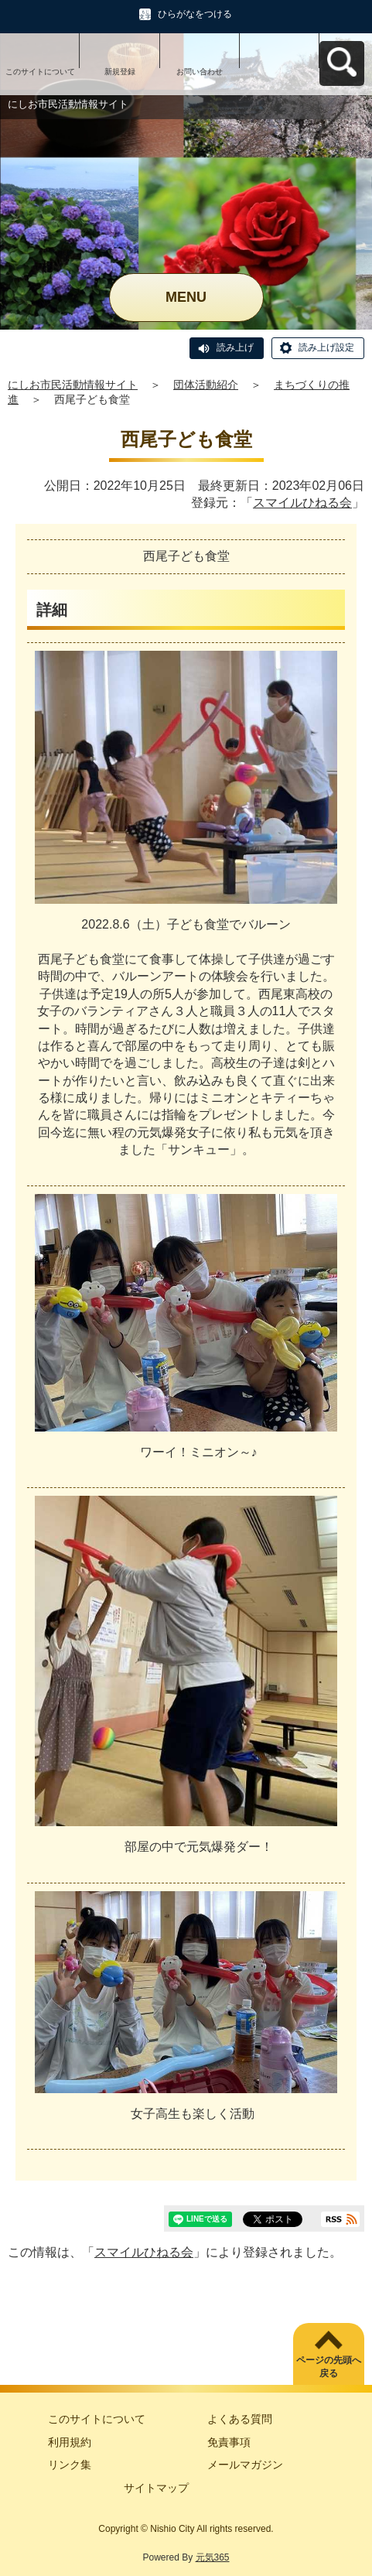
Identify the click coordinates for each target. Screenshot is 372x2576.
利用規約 (69, 2442)
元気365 (213, 2557)
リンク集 (69, 2464)
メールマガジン (245, 2464)
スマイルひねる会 (302, 502)
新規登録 (119, 71)
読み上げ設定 (326, 347)
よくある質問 (239, 2419)
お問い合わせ (199, 71)
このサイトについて (40, 71)
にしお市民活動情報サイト (73, 384)
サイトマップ (156, 2488)
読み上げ (235, 347)
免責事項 (229, 2442)
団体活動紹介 (205, 384)
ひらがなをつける (195, 14)
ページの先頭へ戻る (328, 2367)
